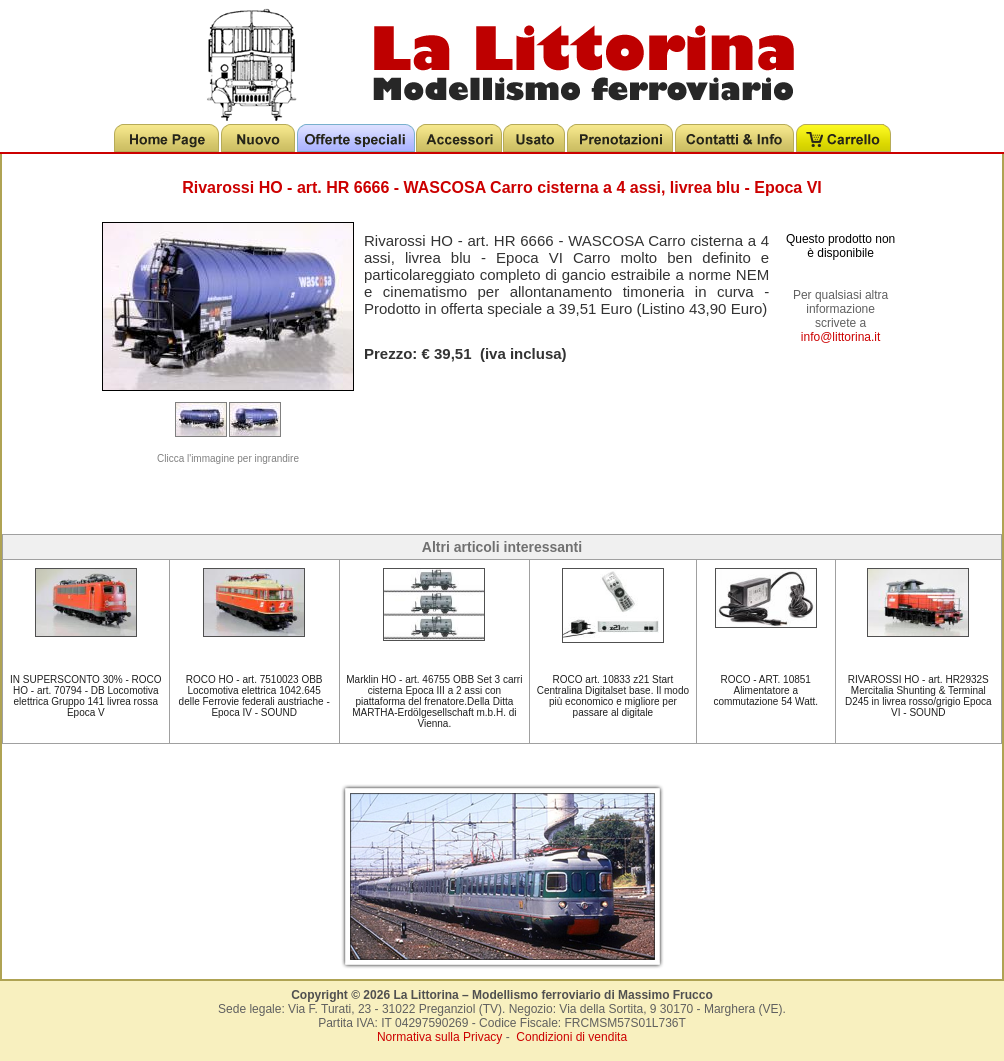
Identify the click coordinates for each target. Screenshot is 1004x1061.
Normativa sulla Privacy (439, 1037)
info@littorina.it (841, 337)
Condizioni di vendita (571, 1037)
